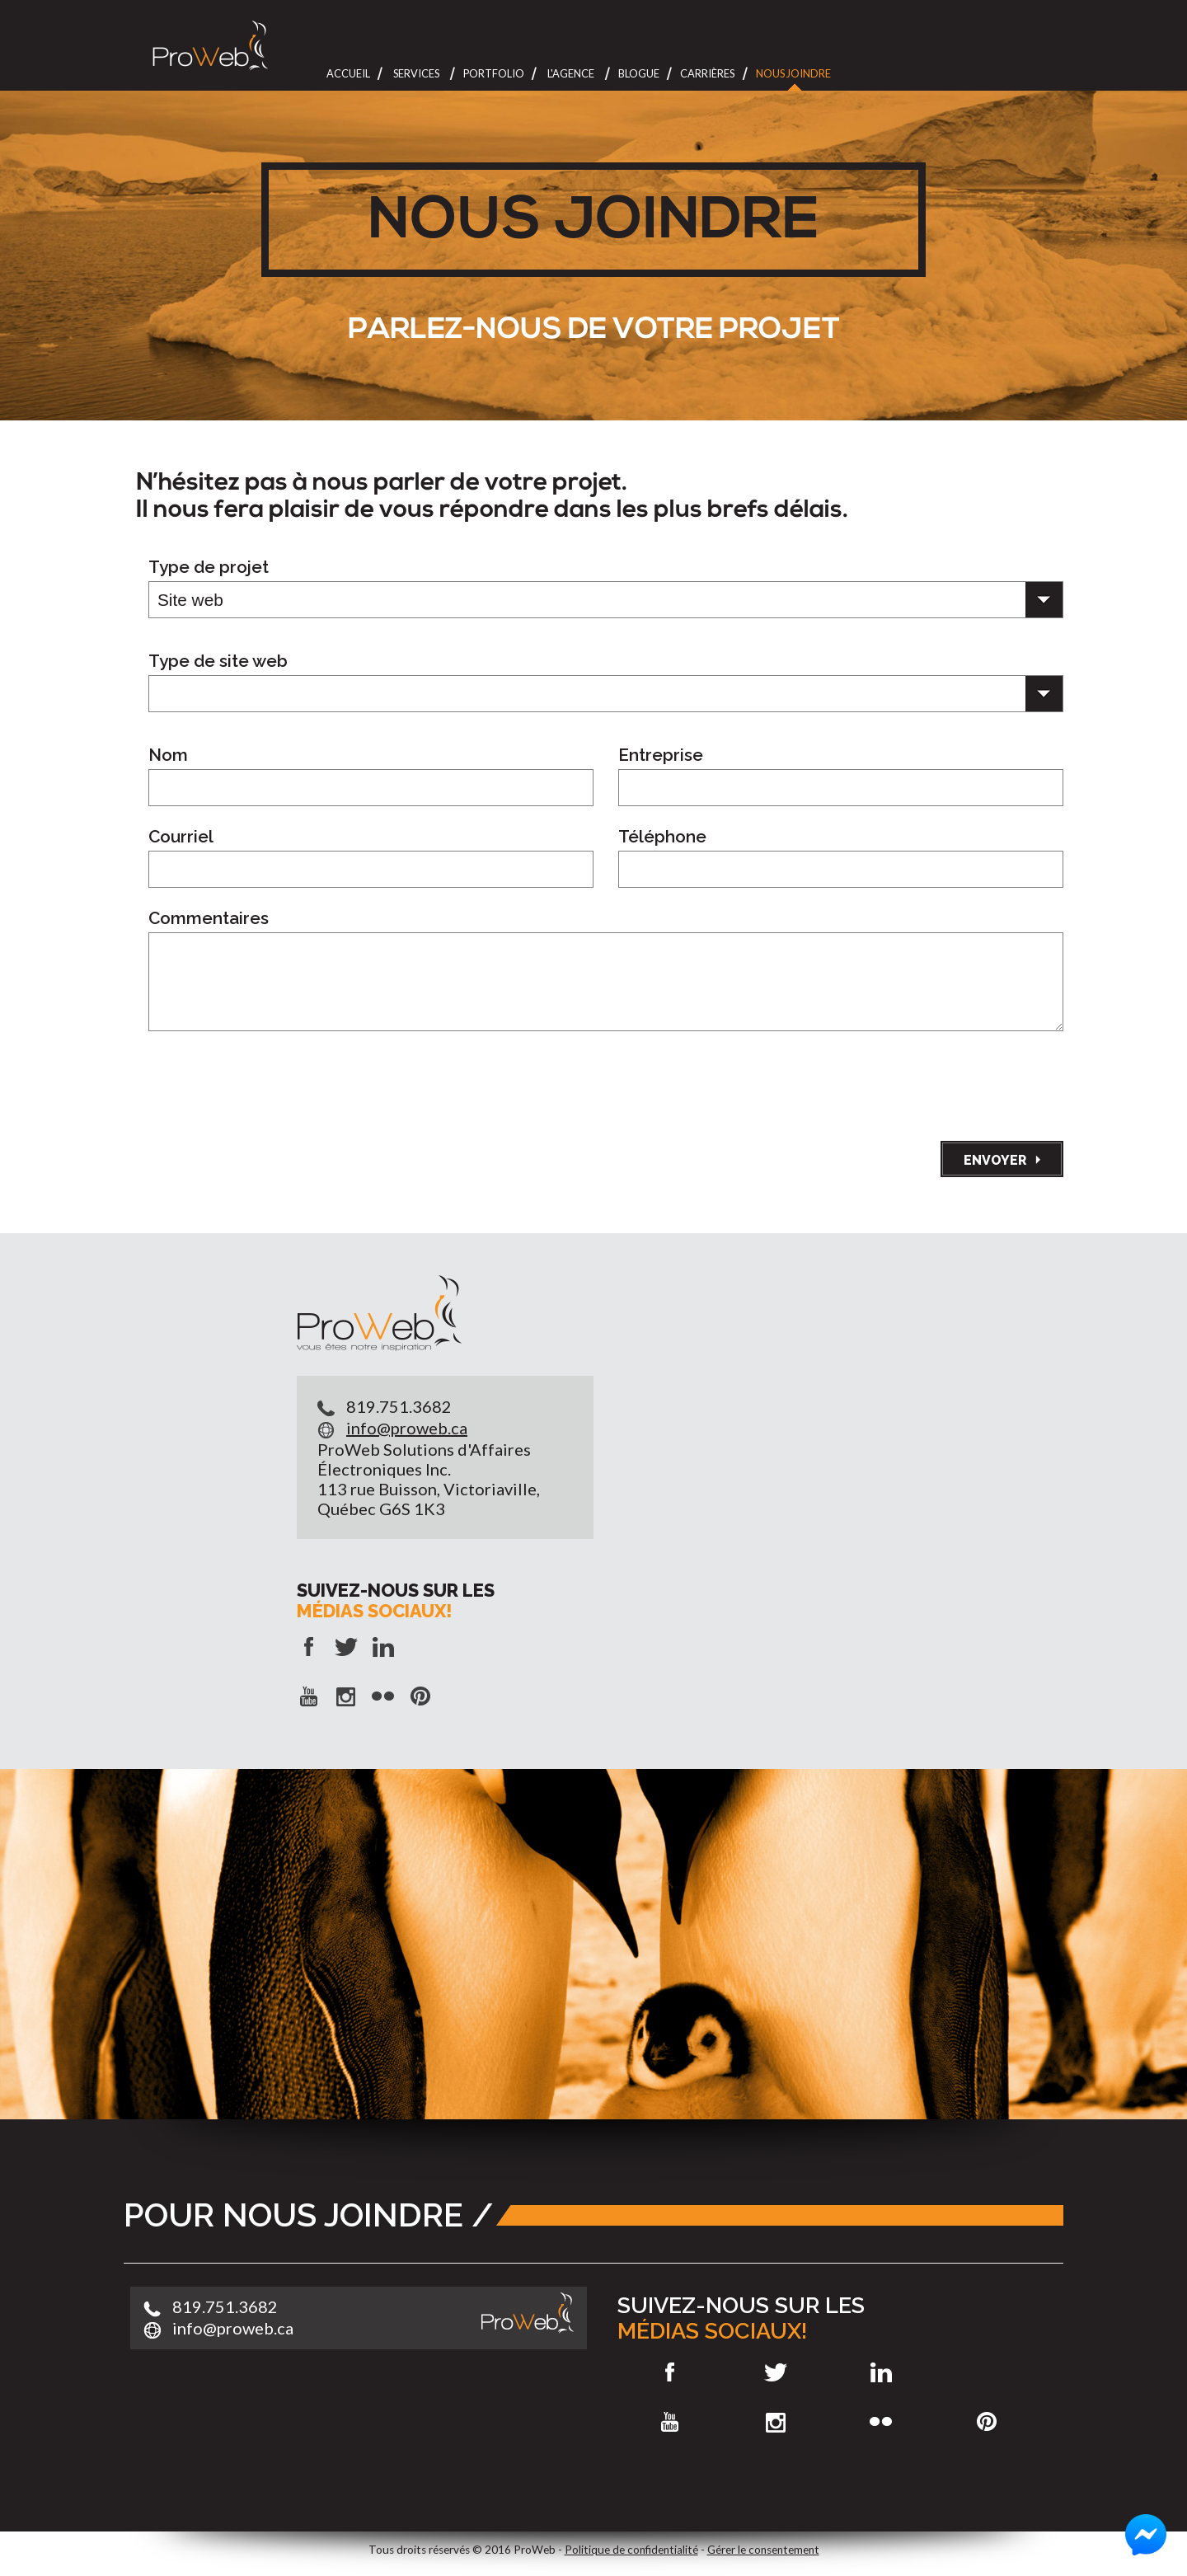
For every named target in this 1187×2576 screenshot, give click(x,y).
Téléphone (662, 837)
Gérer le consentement (763, 2549)
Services (416, 73)
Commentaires (208, 918)
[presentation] (938, 1081)
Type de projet (208, 567)
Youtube (669, 2421)
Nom (168, 755)
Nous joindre (793, 73)
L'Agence (570, 73)
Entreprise (660, 755)
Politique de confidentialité (631, 2549)
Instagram (775, 2421)
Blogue (638, 73)
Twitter (775, 2372)
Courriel (180, 837)
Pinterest (987, 2421)
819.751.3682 (399, 1406)
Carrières (707, 73)
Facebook (669, 2372)
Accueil (348, 73)
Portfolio (493, 73)
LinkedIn (881, 2372)
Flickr (881, 2421)
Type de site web (218, 661)
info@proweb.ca (406, 1428)
